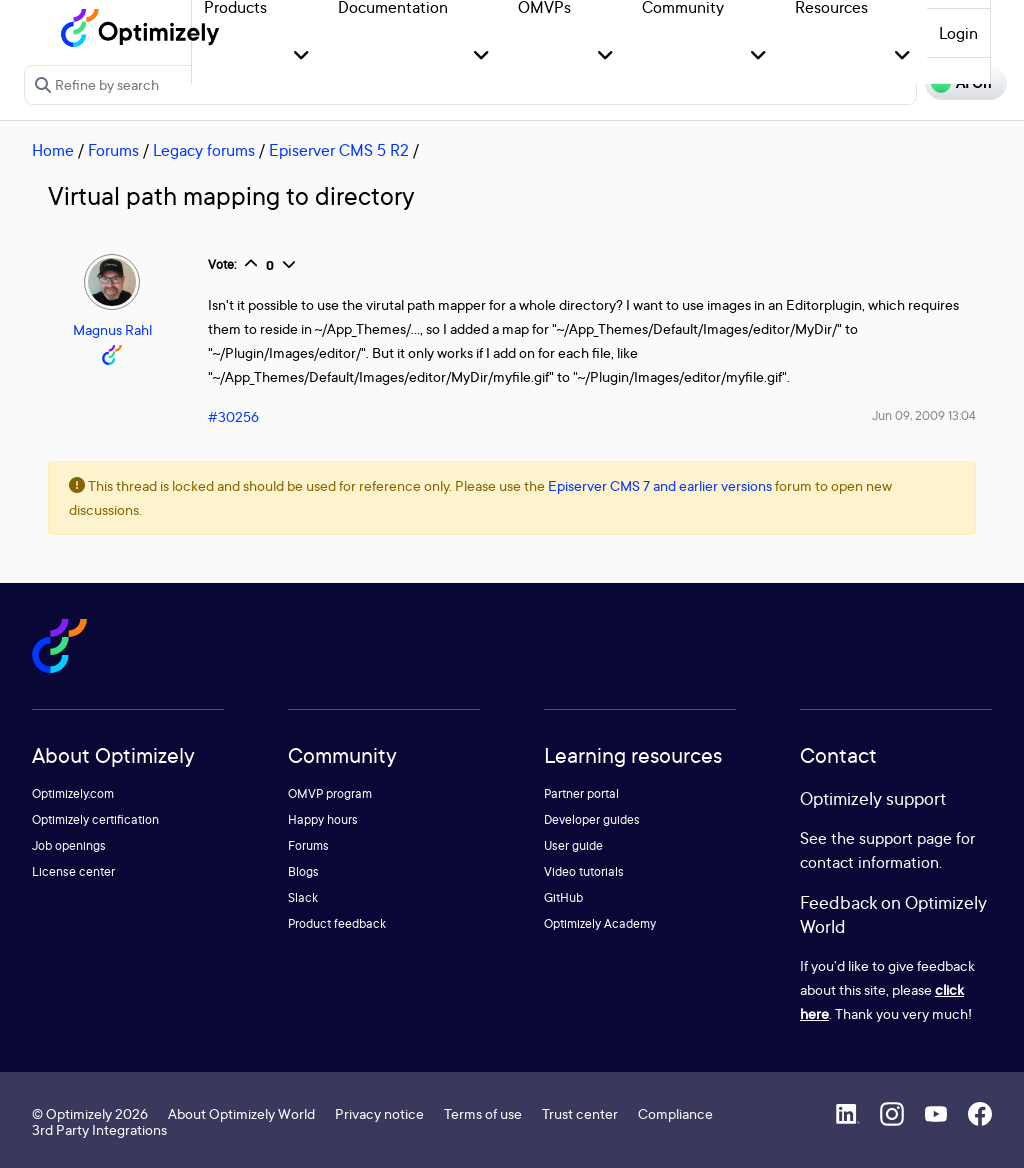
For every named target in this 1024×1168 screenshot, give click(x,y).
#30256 (233, 416)
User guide (573, 845)
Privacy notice (379, 1113)
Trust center (580, 1113)
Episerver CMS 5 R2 (339, 150)
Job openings (69, 845)
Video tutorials (584, 871)
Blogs (303, 871)
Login (958, 33)
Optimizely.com (73, 793)
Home (53, 150)
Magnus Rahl (112, 329)
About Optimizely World (241, 1113)
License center (73, 871)
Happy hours (323, 819)
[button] (301, 56)
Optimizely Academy (600, 923)
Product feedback (337, 923)
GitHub (563, 897)
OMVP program (330, 793)
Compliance (675, 1113)
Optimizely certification (95, 819)
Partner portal (581, 793)
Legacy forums (204, 150)
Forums (113, 150)
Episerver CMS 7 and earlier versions (660, 485)
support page (905, 838)
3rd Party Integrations (99, 1129)
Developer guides (592, 819)
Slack (303, 897)
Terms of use (483, 1113)
